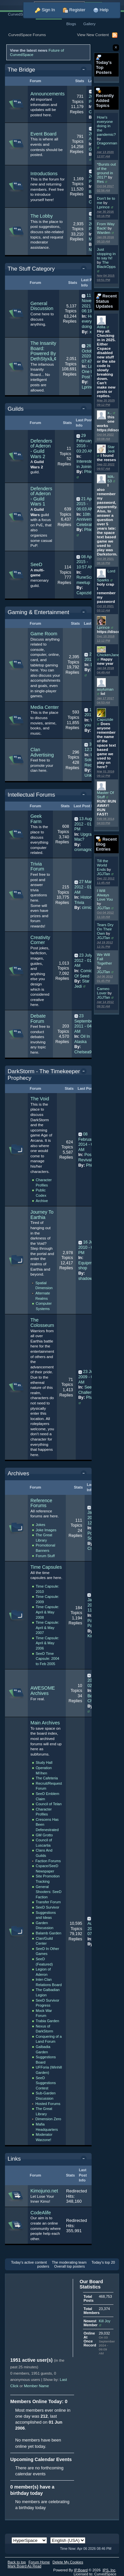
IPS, (109, 2570)
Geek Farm (36, 819)
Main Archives (45, 1722)
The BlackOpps (106, 264)
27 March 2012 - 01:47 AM (85, 886)
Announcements (47, 93)
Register (74, 9)
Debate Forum (38, 1018)
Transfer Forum (48, 1902)
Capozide (105, 719)
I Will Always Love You (105, 894)
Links (14, 2159)
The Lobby (41, 216)
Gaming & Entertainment (38, 612)
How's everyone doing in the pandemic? (106, 125)
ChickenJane (108, 655)
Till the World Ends (102, 865)
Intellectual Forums (31, 795)
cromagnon (84, 849)
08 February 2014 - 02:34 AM (89, 1142)
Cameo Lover (103, 990)
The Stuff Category (31, 269)
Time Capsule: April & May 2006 (47, 1643)
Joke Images (46, 1530)
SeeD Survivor (47, 1907)
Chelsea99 (84, 1052)
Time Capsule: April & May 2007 (47, 1627)
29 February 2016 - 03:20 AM (85, 443)
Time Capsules (46, 1567)
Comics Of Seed (84, 973)
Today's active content (29, 2262)
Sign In (45, 9)
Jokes (40, 1525)
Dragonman (107, 143)
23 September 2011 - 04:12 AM (85, 1024)
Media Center (44, 707)
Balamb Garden (48, 1933)
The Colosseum (42, 1322)
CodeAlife (40, 2212)
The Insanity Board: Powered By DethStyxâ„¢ (43, 351)
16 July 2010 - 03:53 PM (89, 1247)
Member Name (36, 2386)
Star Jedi (110, 449)
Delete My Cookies (68, 2562)
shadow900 (88, 1278)
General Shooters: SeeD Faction (49, 1892)
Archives (18, 1473)
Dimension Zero (48, 2119)
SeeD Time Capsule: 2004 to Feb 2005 (47, 1659)
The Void (39, 1098)
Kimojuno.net (44, 2190)
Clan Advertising (42, 752)
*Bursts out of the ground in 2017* (106, 170)
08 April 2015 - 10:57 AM (85, 561)
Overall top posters (69, 2266)
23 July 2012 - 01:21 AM (85, 960)
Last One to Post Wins (91, 371)
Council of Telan (49, 1804)
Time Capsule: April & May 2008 (47, 1612)
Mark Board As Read (24, 2566)
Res (100, 181)
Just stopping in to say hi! (106, 253)
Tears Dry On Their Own (105, 928)
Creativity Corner (40, 940)
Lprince (103, 207)
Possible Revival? (89, 1157)
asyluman (105, 689)
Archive (42, 1201)
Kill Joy (104, 2321)
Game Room (43, 633)
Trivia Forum (37, 866)
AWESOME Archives (42, 1690)
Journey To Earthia (42, 1214)
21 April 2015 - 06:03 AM (85, 504)
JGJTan (103, 873)
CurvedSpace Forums (27, 34)
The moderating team (69, 2262)
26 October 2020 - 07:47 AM (90, 353)
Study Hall (44, 1762)
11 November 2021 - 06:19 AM (91, 303)
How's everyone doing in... (91, 321)
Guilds (15, 409)
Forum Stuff (45, 1556)
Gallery (89, 24)
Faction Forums (48, 1861)
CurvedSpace (19, 14)
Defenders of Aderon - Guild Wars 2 (41, 448)
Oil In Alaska (82, 1039)
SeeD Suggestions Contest (46, 2083)
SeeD (36, 564)
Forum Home (39, 2562)
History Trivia (83, 900)
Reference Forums (41, 1503)
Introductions (44, 173)
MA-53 (110, 478)
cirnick (88, 907)
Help (100, 9)
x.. (109, 412)
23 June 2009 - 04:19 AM (89, 1376)
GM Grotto (44, 1835)
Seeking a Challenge (90, 1390)
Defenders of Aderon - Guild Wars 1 (41, 496)
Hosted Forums (48, 2104)
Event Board (43, 133)
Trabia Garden (47, 2021)
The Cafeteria (47, 1778)
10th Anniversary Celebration (87, 519)
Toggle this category (85, 70)
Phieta (90, 471)
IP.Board (81, 2570)
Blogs (71, 24)
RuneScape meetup (87, 580)
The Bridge (21, 70)
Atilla (101, 327)
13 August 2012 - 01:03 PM (85, 823)
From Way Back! (105, 226)
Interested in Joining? (86, 464)
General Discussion (41, 306)
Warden (103, 232)
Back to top (17, 2562)
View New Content (93, 34)
